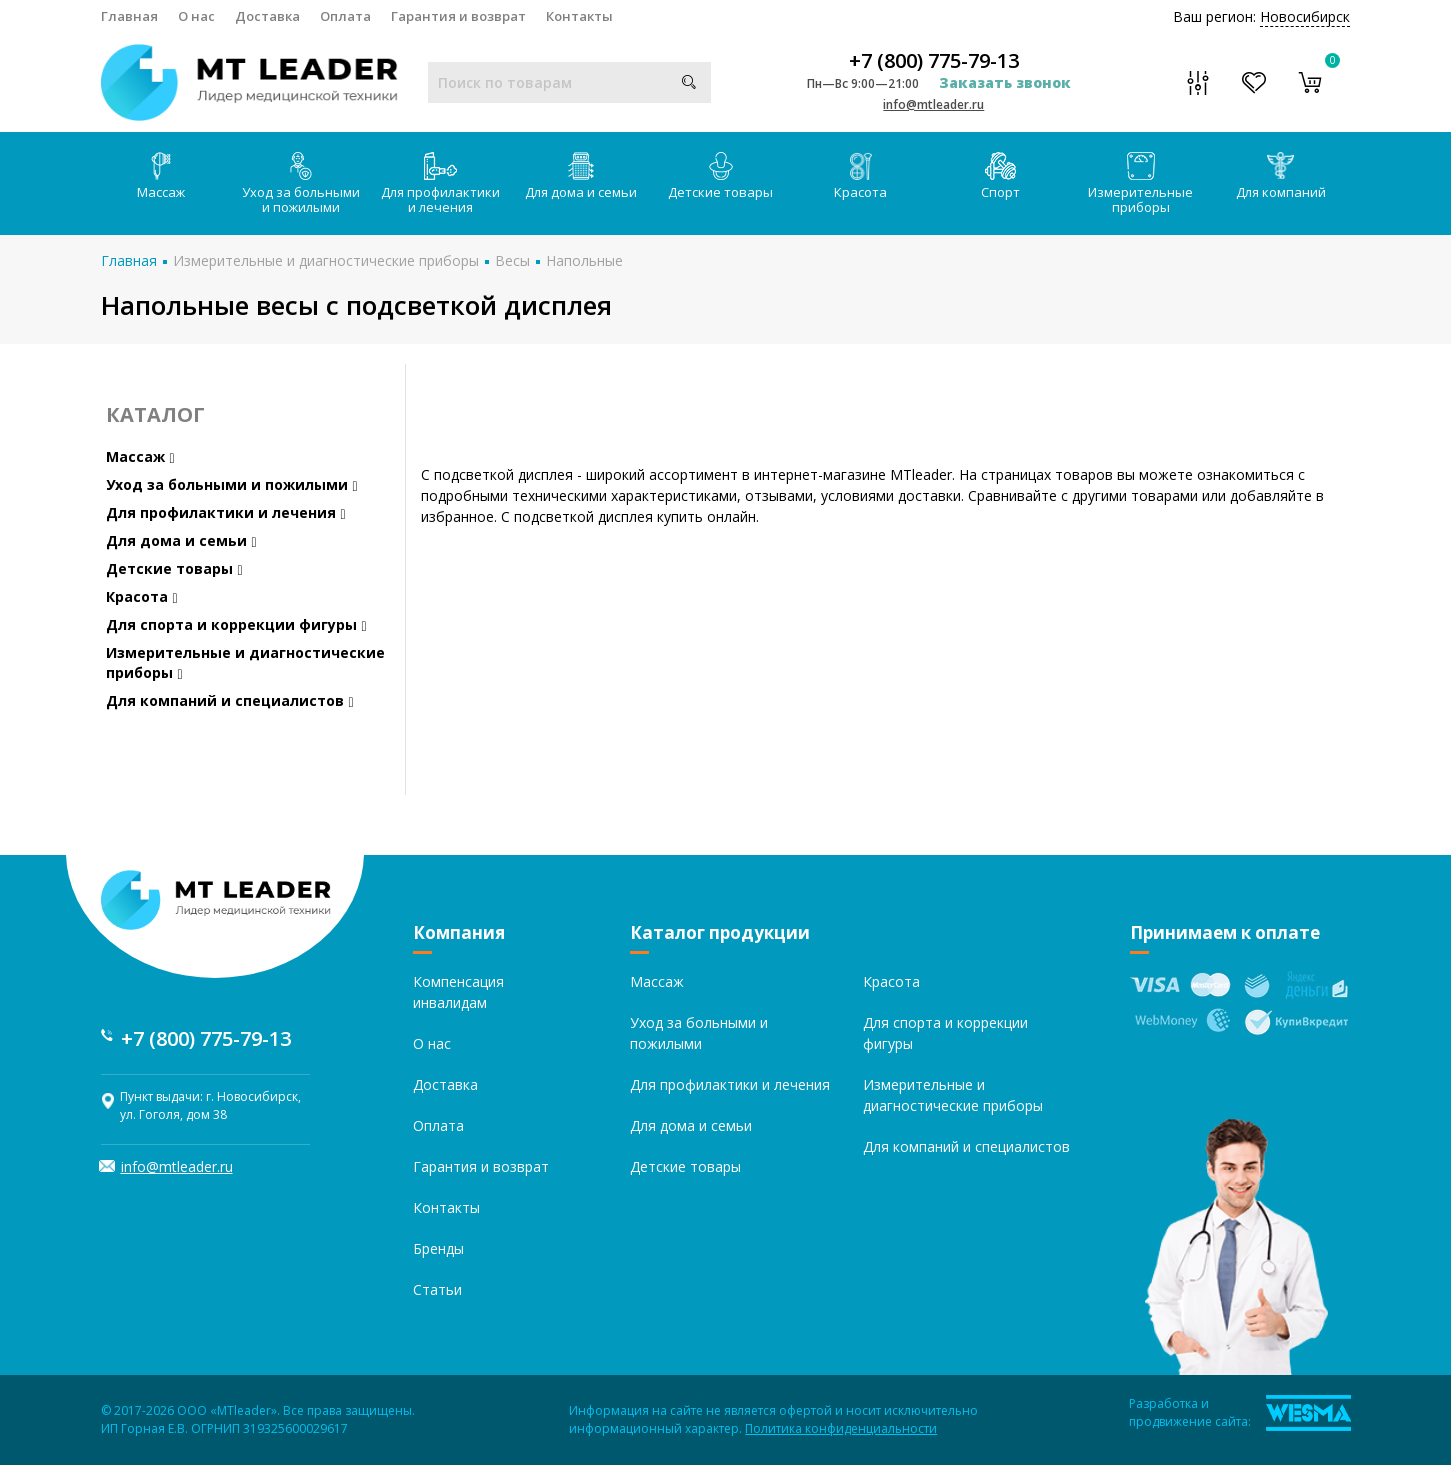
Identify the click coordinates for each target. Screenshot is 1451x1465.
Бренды (438, 1248)
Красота (860, 176)
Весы (512, 260)
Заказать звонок (1005, 82)
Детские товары (720, 176)
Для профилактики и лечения (440, 184)
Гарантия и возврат (458, 16)
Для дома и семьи (581, 176)
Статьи (437, 1289)
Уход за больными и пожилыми (301, 184)
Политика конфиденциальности (841, 1428)
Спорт (1000, 176)
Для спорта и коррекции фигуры (236, 624)
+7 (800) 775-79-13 (934, 61)
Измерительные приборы (1140, 184)
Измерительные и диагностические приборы (326, 260)
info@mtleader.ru (933, 104)
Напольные (584, 260)
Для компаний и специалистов (230, 700)
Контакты (579, 16)
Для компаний (1281, 176)
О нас (196, 16)
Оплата (345, 16)
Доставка (267, 16)
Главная (129, 16)
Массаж (161, 176)
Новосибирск (1305, 16)
